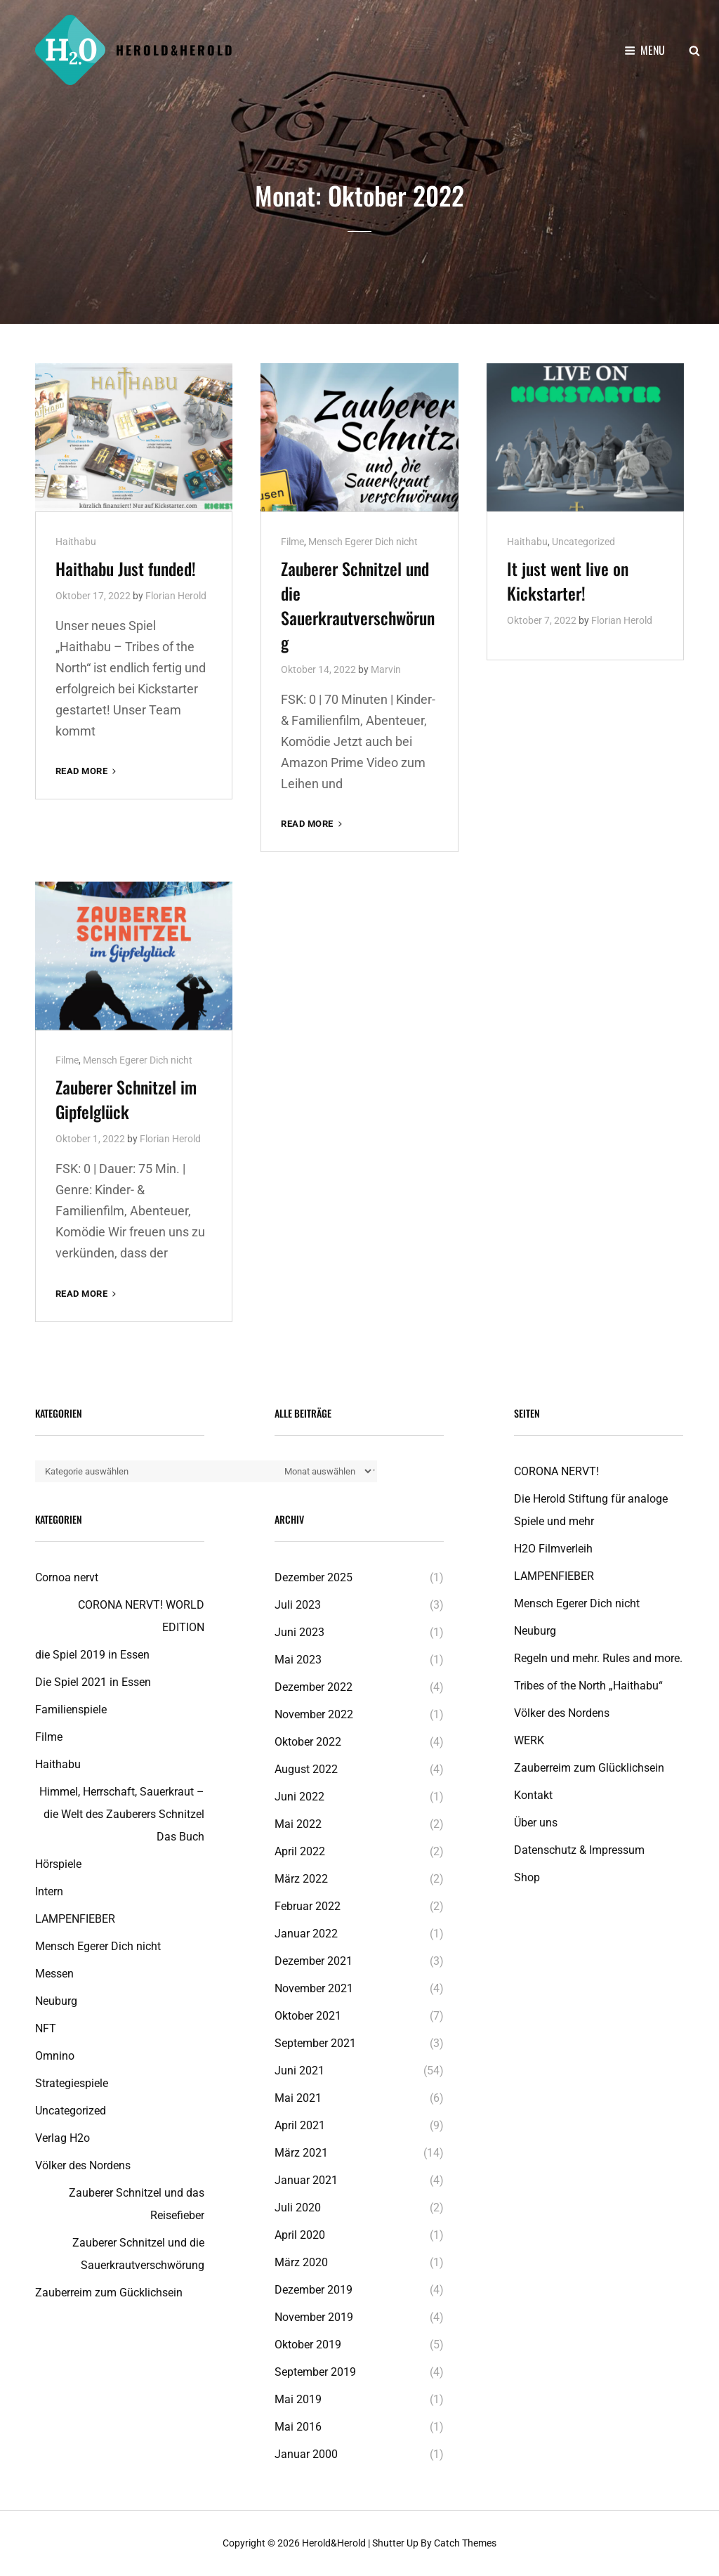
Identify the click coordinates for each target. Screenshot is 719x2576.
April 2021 (300, 2125)
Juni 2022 (299, 1796)
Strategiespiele (71, 2083)
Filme (292, 541)
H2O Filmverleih (553, 1548)
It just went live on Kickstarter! (567, 581)
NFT (45, 2028)
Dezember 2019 (313, 2289)
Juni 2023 (299, 1632)
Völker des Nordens (83, 2165)
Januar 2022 (306, 1933)
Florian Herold (175, 595)
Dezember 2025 (313, 1577)
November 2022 (314, 1714)
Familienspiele (71, 1709)
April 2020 (300, 2235)
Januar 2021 (306, 2180)
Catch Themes (465, 2543)
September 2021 (315, 2043)
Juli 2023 (298, 1604)
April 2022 (300, 1851)
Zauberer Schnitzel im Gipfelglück (126, 1099)
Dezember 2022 (313, 1687)
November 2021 (314, 1988)
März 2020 (301, 2262)
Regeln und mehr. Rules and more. (598, 1658)
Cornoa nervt (66, 1577)
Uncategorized (583, 541)
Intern (49, 1891)
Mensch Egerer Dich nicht (363, 541)
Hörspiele (58, 1864)
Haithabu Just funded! (125, 568)
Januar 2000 (306, 2454)
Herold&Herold (175, 50)
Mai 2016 (298, 2426)
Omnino (54, 2055)
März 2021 (301, 2152)
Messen (54, 1973)
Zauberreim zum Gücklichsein (109, 2292)
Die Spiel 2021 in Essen (93, 1682)
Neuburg (56, 2001)
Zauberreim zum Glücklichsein (589, 1767)
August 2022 (306, 1769)
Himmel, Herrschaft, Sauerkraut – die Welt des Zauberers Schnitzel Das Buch (121, 1814)
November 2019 (314, 2317)
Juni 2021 (299, 2070)
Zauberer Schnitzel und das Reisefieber (136, 2204)
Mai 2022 (298, 1824)
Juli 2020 (298, 2207)
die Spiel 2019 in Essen (92, 1654)
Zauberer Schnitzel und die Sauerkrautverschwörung (358, 605)
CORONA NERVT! (556, 1471)
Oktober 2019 (308, 2344)
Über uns (536, 1822)
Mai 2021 (298, 2098)
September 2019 (315, 2372)
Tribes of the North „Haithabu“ (588, 1685)
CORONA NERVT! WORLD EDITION (141, 1616)
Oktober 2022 (308, 1741)
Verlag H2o (62, 2138)
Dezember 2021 (313, 1961)
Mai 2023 (298, 1659)
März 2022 (301, 1878)
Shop (527, 1877)
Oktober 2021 (308, 2015)
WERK (529, 1740)
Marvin (386, 669)
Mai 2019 (298, 2399)
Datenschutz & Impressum (579, 1850)
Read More (87, 771)
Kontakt (533, 1795)
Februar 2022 (308, 1906)
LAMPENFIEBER (75, 1919)
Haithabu (75, 541)
